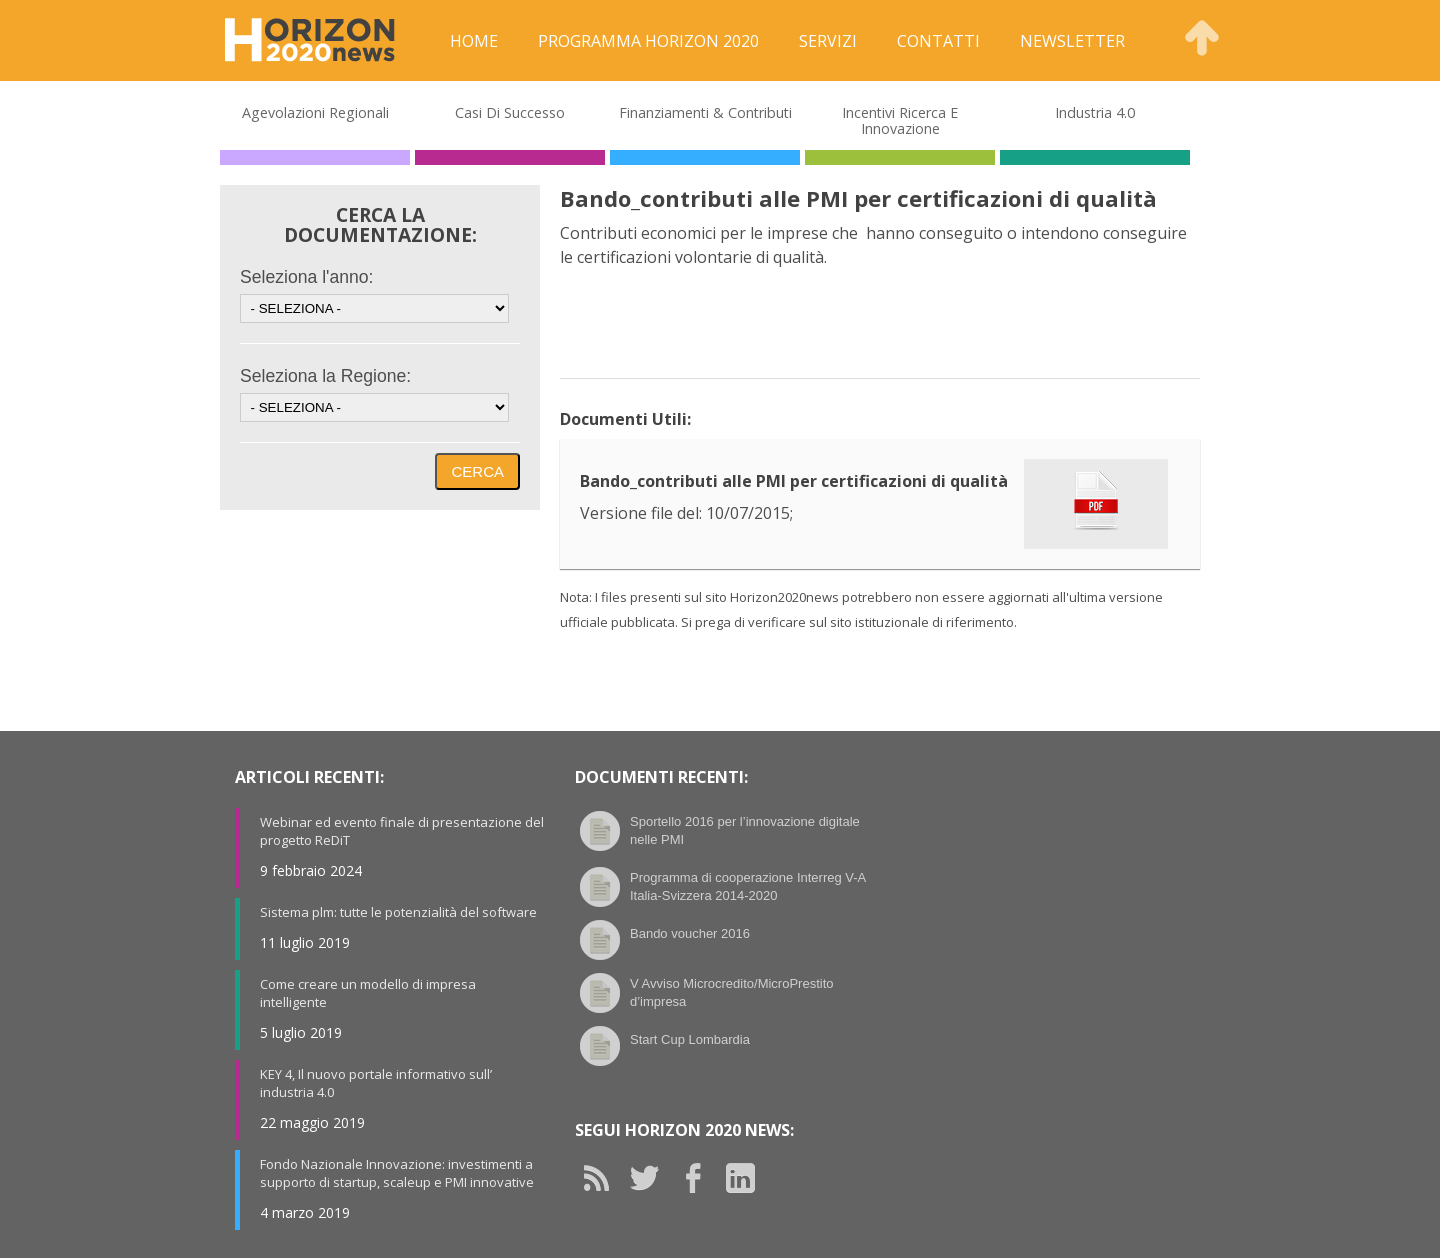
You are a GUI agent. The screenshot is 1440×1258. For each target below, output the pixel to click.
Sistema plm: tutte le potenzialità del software (398, 912)
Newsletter (1072, 41)
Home (474, 41)
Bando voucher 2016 (690, 933)
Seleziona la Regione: (325, 376)
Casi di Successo (510, 112)
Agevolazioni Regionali (315, 112)
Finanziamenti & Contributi (705, 112)
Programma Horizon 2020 (648, 41)
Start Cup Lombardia (690, 1039)
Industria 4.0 (1095, 112)
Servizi (828, 41)
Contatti (938, 41)
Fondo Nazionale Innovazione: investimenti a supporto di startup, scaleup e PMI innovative (397, 1173)
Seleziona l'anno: (306, 277)
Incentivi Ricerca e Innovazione (900, 120)
